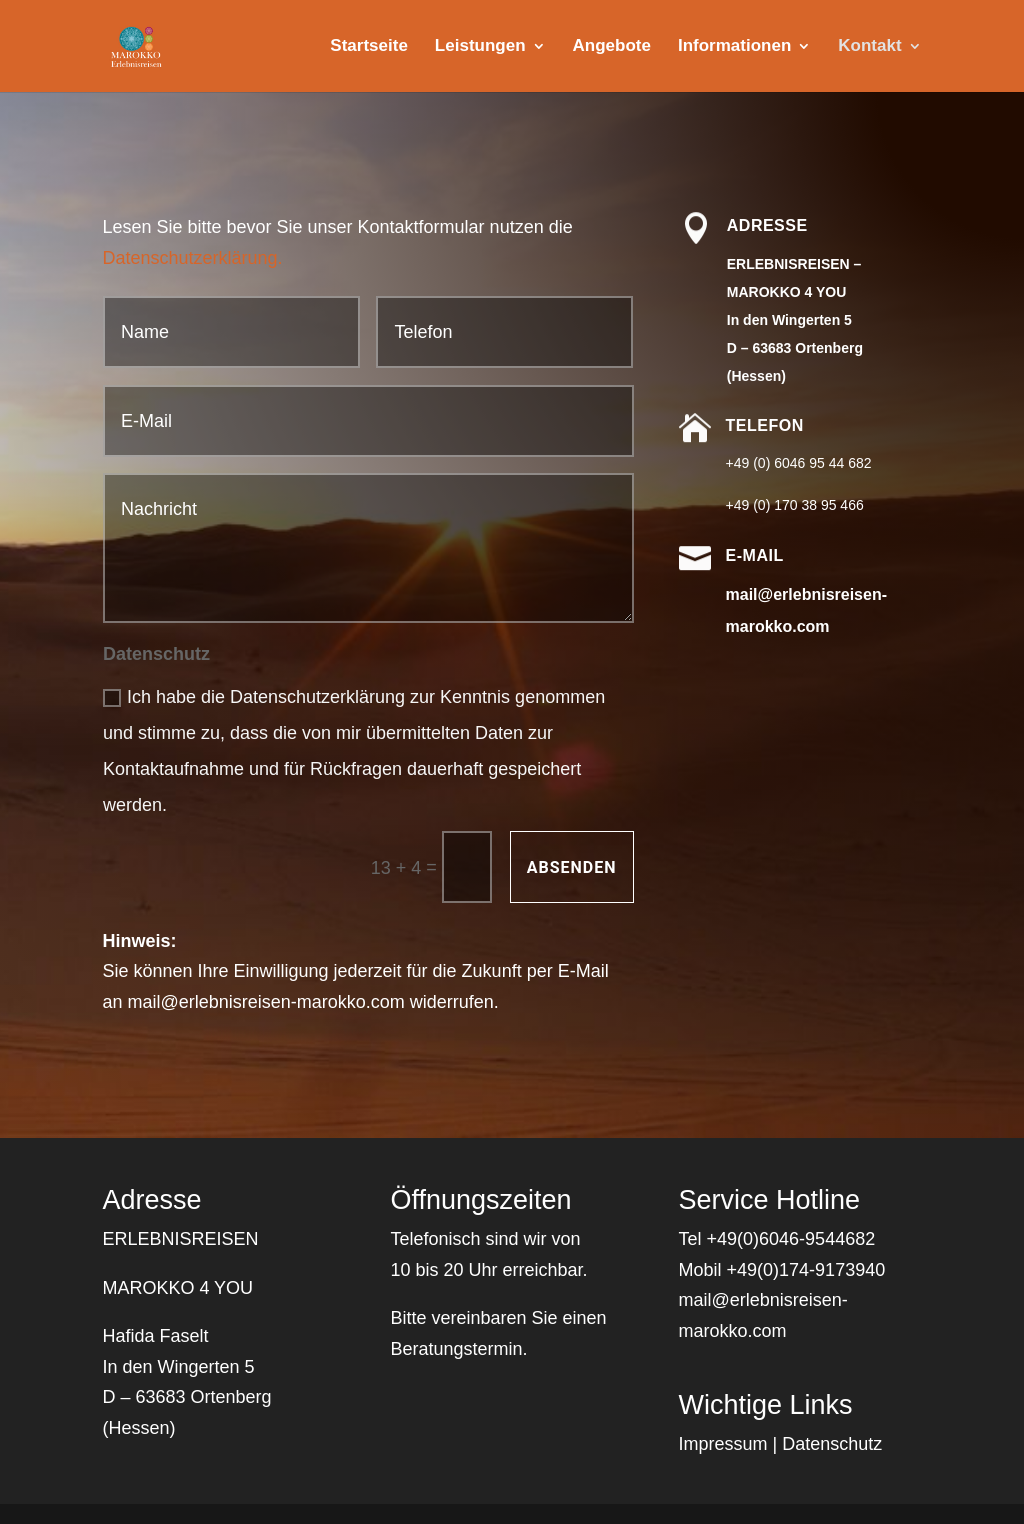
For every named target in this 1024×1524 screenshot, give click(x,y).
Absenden (572, 867)
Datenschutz (832, 1444)
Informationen (734, 47)
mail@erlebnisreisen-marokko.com (265, 1002)
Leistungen (480, 47)
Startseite (368, 47)
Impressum (723, 1444)
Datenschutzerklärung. (192, 258)
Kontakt (869, 47)
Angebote (612, 47)
